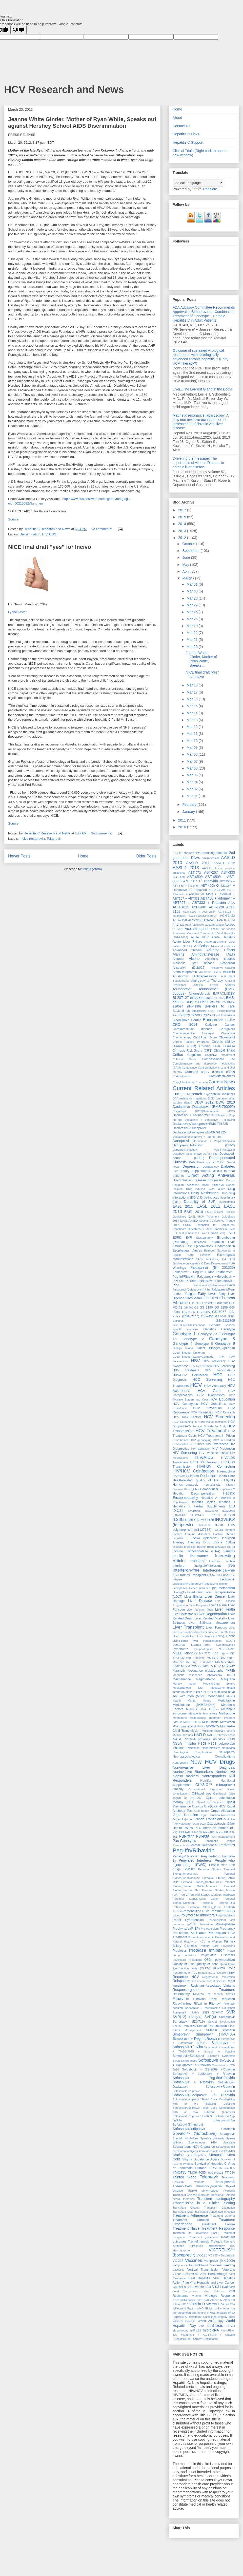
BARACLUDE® (224, 993)
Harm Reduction (203, 1476)
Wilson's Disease (184, 2321)
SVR (230, 2012)
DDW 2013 (225, 1102)
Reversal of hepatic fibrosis (214, 1993)
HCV (196, 1385)
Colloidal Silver (184, 1059)
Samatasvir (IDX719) (189, 2021)
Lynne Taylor (17, 612)
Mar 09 (192, 747)
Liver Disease (200, 1601)
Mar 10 (192, 741)
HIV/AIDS (49, 534)
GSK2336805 (225, 1320)
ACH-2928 (216, 907)
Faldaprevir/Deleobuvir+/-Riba (191, 1289)
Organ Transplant (208, 1819)
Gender (214, 1325)
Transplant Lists (183, 2211)
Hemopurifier (209, 1489)
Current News (222, 1081)
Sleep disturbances (185, 2060)
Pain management (223, 1836)
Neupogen (228, 1747)
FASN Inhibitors (207, 1259)
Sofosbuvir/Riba (223, 2120)
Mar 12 (192, 727)
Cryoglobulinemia (183, 1082)
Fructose (221, 1303)
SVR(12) (179, 2017)
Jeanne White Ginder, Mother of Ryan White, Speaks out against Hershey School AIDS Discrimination (82, 122)
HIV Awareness (217, 1444)
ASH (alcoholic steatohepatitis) (204, 924)
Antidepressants (204, 976)
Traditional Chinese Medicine (191, 2194)
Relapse (179, 1981)
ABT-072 (195, 872)
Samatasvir (227, 2017)
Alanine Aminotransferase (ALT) (204, 954)
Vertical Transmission (203, 2269)
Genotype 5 (204, 1344)
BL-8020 (207, 998)
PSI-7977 (186, 1836)
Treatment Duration (191, 2220)
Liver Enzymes (198, 1605)
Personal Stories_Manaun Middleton (212, 1894)
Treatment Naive (186, 2228)
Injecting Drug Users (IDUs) (211, 1542)
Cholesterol (227, 1037)
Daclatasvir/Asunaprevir (189, 1128)
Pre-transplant (210, 1928)
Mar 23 (192, 626)
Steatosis (216, 2155)
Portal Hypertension (188, 1920)
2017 (182, 510)
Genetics (210, 1329)
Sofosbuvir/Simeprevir (188, 2124)
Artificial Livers (205, 984)
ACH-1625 (181, 907)
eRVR (231, 2326)
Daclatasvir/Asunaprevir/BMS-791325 (199, 1132)
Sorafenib (228, 2129)
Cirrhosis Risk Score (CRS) (192, 1050)
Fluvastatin (207, 1302)
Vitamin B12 (180, 2304)
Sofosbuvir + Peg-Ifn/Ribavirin (204, 2078)
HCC (217, 1374)
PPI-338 (196, 1832)
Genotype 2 (192, 1339)
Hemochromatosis (185, 1484)
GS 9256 (221, 1307)
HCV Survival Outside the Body (205, 1426)
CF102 (230, 1020)
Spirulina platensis (212, 2138)
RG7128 (219, 1968)
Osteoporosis (216, 1823)
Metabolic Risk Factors (202, 1709)
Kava (176, 1575)
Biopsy (184, 1015)
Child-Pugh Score (205, 1037)
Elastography (204, 1237)
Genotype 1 (184, 1333)
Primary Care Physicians (217, 1945)
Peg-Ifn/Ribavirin (194, 1850)
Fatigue (190, 1294)
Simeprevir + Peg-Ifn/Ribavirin (196, 2039)
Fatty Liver (207, 1294)
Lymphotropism (203, 1649)
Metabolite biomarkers (202, 1713)
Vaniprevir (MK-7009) (219, 2261)
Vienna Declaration (185, 2273)
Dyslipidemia (227, 1201)
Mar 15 (192, 706)
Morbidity (199, 1726)
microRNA (211, 2330)
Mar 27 (192, 605)
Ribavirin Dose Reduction (214, 1999)
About (177, 118)
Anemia (229, 972)
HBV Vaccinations (220, 1370)
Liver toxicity (205, 1636)
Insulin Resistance (190, 1556)
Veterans (228, 2269)
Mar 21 (192, 640)
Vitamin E (213, 2304)
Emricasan (199, 1241)
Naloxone (193, 1747)
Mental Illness (199, 1700)
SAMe (195, 2012)
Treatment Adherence (190, 2215)
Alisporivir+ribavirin (223, 967)
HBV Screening (224, 1366)
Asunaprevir (182, 989)
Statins (178, 2155)
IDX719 (229, 1515)
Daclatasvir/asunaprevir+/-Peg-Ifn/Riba (197, 1136)
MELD (178, 1653)
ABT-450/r (195, 877)
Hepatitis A (208, 1498)
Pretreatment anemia (201, 1937)
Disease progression (209, 1180)
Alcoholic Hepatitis (220, 959)
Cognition (194, 1055)
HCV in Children (224, 1440)
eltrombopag (180, 2330)
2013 (182, 531)
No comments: (102, 529)
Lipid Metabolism (222, 1588)
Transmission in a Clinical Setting (204, 2203)
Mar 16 (192, 699)
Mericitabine (226, 1700)
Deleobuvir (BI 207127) (207, 1162)
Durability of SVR (199, 1202)
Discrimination (30, 534)
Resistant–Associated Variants (213, 1985)
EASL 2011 (183, 1206)
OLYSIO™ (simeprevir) (215, 1785)
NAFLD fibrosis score (221, 1735)
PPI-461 (209, 1832)
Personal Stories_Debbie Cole (201, 1881)
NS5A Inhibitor (184, 1743)
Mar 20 (192, 647)
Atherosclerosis (199, 993)
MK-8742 (228, 1666)
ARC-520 (178, 924)
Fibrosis (180, 1302)
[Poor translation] (18, 30)
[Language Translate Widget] (198, 183)
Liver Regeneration (212, 1614)
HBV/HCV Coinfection (190, 1375)
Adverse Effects (220, 950)
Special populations (185, 2138)
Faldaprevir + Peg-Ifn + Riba (193, 1272)
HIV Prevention (223, 1448)
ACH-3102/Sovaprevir (203, 915)
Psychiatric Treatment (187, 1959)
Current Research (187, 1094)
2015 (182, 517)
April (186, 571)
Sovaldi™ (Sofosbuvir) (195, 2133)
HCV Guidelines (213, 1404)
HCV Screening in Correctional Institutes (200, 1421)
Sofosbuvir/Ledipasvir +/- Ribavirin (204, 2095)
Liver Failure (218, 1605)
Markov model (184, 1683)
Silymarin (228, 2030)
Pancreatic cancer (220, 1840)
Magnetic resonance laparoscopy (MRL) (204, 1674)
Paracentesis (181, 1845)
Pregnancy (227, 1928)
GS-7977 (219, 1312)
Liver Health (225, 1609)
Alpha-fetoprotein (185, 972)
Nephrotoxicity (211, 1747)
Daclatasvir (181, 1107)
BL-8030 (219, 997)
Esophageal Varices (187, 1250)
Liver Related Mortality (210, 1618)
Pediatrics (227, 1845)
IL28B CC (192, 1520)
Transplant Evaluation (219, 2207)
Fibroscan (227, 1298)
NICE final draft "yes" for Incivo (49, 547)
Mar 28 (192, 598)
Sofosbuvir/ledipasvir (189, 2129)
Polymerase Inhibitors (197, 1915)
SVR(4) (210, 2017)
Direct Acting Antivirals (211, 1175)
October (189, 544)
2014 (182, 524)
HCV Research (225, 1412)
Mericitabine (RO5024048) (194, 1705)
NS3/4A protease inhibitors (205, 1739)
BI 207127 (181, 998)
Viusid (225, 2304)
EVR (189, 1237)
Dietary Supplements (194, 1171)
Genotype (228, 1329)
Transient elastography (216, 2199)
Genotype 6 (225, 1343)
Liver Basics (193, 1596)
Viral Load (220, 2287)
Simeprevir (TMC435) (215, 2034)
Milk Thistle (210, 1722)
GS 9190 (206, 1307)
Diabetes (228, 1166)
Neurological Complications (192, 1752)
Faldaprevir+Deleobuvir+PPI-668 (214, 1285)
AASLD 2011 (198, 863)
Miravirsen (227, 1722)
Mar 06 (192, 768)
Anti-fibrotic (181, 976)
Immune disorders (197, 1534)
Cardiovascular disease (192, 1029)
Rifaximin (200, 2003)
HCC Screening (207, 1379)
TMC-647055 (226, 2168)
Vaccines (193, 2260)
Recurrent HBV (225, 1972)
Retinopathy (181, 1994)
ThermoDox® (182, 2186)
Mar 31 (192, 584)
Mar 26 (192, 612)
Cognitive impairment (220, 1054)
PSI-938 (202, 1836)
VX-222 (178, 2261)
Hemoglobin (191, 1489)
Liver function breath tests (218, 1632)
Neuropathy (226, 1752)
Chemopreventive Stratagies (193, 1033)
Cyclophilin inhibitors (220, 1094)
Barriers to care (220, 1006)
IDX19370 (211, 1510)
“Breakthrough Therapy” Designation (195, 2338)
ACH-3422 (227, 916)
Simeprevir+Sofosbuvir (189, 2056)
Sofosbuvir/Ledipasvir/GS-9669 (192, 2116)
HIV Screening (185, 1453)
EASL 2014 (193, 1212)
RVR (231, 1968)
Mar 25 (192, 619)
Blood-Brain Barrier (187, 1020)
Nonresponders (213, 1776)
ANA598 (209, 920)
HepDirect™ (227, 1489)
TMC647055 (197, 2172)
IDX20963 (228, 1510)
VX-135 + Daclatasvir (221, 2255)
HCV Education (222, 1399)
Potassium (206, 1924)
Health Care (226, 1476)
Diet (175, 1170)
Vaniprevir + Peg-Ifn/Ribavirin (191, 2265)
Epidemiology (203, 1246)
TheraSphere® (224, 2182)
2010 (182, 827)
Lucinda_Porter (200, 1644)
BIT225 (195, 998)
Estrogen (209, 1250)
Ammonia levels (210, 972)
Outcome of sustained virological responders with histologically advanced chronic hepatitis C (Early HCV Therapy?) (200, 356)
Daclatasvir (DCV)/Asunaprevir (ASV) (204, 1111)
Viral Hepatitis (199, 2278)
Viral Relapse (214, 2291)
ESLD (231, 1233)
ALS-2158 (180, 920)
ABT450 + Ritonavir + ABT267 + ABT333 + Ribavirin (204, 900)
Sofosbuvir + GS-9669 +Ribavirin (208, 2069)
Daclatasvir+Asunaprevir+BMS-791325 (200, 1124)
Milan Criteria (191, 1722)
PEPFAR (184, 1832)
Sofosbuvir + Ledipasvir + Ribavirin (204, 2074)
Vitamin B (229, 2300)
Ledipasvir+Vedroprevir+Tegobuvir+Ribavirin (200, 1583)
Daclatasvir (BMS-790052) (213, 1107)
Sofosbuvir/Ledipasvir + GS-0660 (204, 2091)
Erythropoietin (225, 1246)
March (187, 578)
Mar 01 (192, 796)
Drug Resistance (204, 1193)
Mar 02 (192, 789)
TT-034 (230, 2172)
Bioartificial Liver (203, 1010)
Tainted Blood (184, 2177)
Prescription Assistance (189, 1933)
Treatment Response (218, 2228)
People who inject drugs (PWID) (204, 1862)
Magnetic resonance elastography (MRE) (204, 1670)
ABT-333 (228, 872)
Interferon (198, 1561)
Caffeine (211, 1024)
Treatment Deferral (222, 2215)
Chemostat (228, 1033)
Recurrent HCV (186, 1977)
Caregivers (227, 1029)
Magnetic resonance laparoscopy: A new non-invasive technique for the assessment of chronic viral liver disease (201, 421)
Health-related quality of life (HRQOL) (204, 1480)
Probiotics (180, 1950)
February (189, 804)
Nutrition (206, 1780)
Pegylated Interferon (195, 1860)
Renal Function (196, 1981)
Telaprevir (54, 839)
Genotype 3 (222, 1338)
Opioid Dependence (210, 1802)
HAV (221, 1356)
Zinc (201, 2325)
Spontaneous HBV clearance (212, 2142)
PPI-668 (222, 1832)
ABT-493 (214, 889)
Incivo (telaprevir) (32, 839)
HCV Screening (219, 1416)
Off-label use (201, 1793)
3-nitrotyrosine (211, 858)
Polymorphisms (225, 1915)
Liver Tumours (216, 1627)
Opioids (197, 1806)
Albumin (178, 959)
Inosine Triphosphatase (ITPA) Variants (204, 1551)
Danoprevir (181, 1141)
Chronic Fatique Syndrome (191, 1041)
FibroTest (211, 1298)
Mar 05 (192, 775)
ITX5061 (218, 1529)
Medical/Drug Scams (219, 1683)
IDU (232, 1506)
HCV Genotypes (185, 1404)
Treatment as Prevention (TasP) (196, 2232)
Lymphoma (180, 1649)
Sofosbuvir (208, 2060)
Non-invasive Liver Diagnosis (204, 1767)
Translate (204, 189)
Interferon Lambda (222, 1561)
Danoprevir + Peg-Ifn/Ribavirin (214, 1141)
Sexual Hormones (184, 2025)
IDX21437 (180, 1515)
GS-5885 (203, 1312)
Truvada (216, 2241)
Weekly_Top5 (226, 2316)
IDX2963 (214, 1515)
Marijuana (228, 1679)
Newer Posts (19, 856)
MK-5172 (190, 1653)
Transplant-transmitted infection (215, 2211)
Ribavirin (181, 1998)
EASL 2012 (208, 1206)
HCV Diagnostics (211, 1395)
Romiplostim (180, 2012)
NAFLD (200, 1735)
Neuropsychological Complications (204, 1756)
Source (13, 519)
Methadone (227, 1713)
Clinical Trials (224, 1050)
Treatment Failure (218, 2224)
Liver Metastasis (184, 1614)
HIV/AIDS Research (204, 1462)
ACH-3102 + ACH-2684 (199, 911)
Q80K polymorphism (219, 1960)
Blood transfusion (223, 1015)
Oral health (201, 1810)
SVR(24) (195, 2017)
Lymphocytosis (225, 1644)
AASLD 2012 (224, 863)
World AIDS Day (211, 2321)
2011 (182, 820)
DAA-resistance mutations (189, 1098)
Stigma (187, 2159)
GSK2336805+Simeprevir (189, 1325)
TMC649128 (215, 2172)
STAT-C (217, 2012)
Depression (191, 1166)
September (191, 551)
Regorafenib (210, 1976)
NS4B (231, 1739)
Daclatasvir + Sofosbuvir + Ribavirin (210, 1119)
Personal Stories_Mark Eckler (196, 1898)
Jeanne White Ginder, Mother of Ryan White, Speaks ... (201, 659)
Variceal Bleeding (222, 2265)
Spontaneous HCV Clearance (194, 2147)
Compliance (189, 1067)
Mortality (212, 1726)
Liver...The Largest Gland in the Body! (202, 389)
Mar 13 (192, 720)
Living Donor (225, 1636)
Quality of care (207, 1964)
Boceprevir (213, 1019)
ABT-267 (211, 872)
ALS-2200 (195, 920)
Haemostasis (181, 1476)
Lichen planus (198, 1588)
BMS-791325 (216, 1002)
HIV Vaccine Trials (213, 1453)
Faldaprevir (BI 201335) (212, 1267)
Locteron (179, 1645)
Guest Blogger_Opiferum (216, 1348)
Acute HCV (200, 937)
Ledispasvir (180, 1588)
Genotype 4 (182, 1343)
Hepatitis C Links (186, 134)
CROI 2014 (185, 1024)
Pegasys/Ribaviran (186, 1856)
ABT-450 (179, 877)
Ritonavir (215, 2003)
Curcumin (202, 1082)
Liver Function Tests (200, 1609)
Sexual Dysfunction (221, 2021)
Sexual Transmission (212, 2026)
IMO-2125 (207, 1520)
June (186, 557)
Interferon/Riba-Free (219, 1570)
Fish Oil (194, 1302)
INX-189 (204, 1525)
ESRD (177, 1237)
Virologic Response (220, 2296)
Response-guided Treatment (204, 1990)
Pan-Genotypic (184, 1841)
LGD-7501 (213, 1575)
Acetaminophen (197, 929)
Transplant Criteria (186, 2207)
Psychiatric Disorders (218, 1955)
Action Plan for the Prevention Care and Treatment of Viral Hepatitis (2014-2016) (204, 933)
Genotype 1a (208, 1334)
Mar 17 (192, 692)
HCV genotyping (200, 1440)
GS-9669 (221, 1316)
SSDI (205, 2012)
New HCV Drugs (212, 1762)
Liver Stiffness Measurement (212, 1623)
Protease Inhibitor (206, 1950)
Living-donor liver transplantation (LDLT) (204, 1640)
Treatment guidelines (203, 2237)
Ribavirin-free (182, 2003)
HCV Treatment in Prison (216, 1436)
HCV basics (180, 1440)
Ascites (230, 985)
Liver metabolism (184, 1636)
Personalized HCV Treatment (204, 1911)
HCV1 (201, 1444)
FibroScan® (193, 1298)
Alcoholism (227, 963)
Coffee (178, 1055)
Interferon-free (186, 1570)
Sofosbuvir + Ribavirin (193, 2082)
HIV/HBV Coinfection (216, 1466)
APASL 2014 (226, 920)
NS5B (202, 1743)
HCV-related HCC (184, 1444)
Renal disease (216, 1981)
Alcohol (194, 959)
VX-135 (201, 2255)
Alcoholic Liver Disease (193, 963)
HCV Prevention (207, 1408)
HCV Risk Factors (187, 1417)
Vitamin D (197, 2304)
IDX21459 (198, 1515)
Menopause (216, 1696)
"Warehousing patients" (211, 853)
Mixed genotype (183, 1726)
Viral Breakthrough (213, 2274)
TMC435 (179, 2172)
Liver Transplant (188, 1627)
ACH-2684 (199, 907)
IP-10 (219, 1525)
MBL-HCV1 (227, 1649)
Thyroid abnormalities (203, 2190)
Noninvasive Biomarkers (193, 1772)
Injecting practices (184, 1546)
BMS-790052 (196, 1002)
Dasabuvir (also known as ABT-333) (195, 1153)
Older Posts (146, 856)
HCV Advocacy (215, 1386)
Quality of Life (183, 1964)
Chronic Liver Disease (217, 1046)
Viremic (196, 2295)
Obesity (178, 1789)
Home (83, 856)
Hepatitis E (182, 1506)
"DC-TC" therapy (183, 852)
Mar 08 (192, 754)
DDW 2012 (203, 1102)
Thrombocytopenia (208, 2186)
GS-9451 (207, 1316)
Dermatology (211, 1166)
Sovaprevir (227, 2134)
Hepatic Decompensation (194, 1493)
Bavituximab (181, 1011)
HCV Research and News (64, 89)
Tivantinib (229, 2190)
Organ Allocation (223, 1811)
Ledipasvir (227, 1579)
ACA (231, 903)
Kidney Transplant (193, 1575)
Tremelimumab (198, 2241)
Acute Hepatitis (223, 937)
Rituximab (228, 2007)
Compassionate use (218, 1059)
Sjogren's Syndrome (221, 2055)
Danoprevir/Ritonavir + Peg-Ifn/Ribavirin (204, 1149)
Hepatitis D (226, 1502)
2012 (182, 538)
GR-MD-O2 (191, 1307)
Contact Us (181, 126)
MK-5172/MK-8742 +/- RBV (201, 1666)
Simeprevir (181, 2034)
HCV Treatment (211, 1430)
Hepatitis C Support (188, 142)
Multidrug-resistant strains (218, 1730)
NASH (178, 1739)
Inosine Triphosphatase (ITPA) (215, 1546)
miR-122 (195, 2330)
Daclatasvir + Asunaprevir (191, 1115)
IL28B (178, 1519)
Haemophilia (226, 1471)
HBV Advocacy (214, 1361)
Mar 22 (192, 633)
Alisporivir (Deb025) (189, 967)
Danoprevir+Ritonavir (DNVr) (204, 1145)
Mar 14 (192, 713)
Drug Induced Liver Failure (205, 1188)
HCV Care (209, 1391)
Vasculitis (178, 2269)
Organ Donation (185, 1815)
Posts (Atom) (92, 869)
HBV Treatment (186, 1370)
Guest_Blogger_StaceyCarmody (193, 1356)
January (189, 812)
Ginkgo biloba (183, 1348)
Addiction (201, 946)
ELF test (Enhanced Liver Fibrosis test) (199, 1233)
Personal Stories (209, 1869)
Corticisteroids (182, 1076)
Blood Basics (201, 1015)
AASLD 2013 (186, 867)
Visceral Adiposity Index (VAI (191, 2300)
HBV (195, 1360)
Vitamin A (216, 2300)
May (186, 565)
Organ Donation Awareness (217, 1815)
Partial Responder (204, 1845)
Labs (224, 1575)
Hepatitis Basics (203, 1502)
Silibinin (211, 2030)
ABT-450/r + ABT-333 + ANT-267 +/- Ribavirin (204, 879)
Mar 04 (192, 782)
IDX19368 (194, 1510)
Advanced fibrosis (187, 950)
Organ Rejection (183, 1819)
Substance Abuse (206, 2159)
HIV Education (200, 1448)
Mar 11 (192, 734)
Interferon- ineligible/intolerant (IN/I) (204, 1565)
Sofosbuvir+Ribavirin (220, 2086)
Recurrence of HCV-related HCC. (194, 1972)
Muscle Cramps (183, 1735)
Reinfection (228, 1976)
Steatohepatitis (196, 2155)
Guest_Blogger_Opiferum (189, 1352)
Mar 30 (192, 591)
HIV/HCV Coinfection (193, 1471)
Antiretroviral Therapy (207, 980)
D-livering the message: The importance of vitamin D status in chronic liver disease (198, 462)
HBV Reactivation (200, 1366)
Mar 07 (192, 761)
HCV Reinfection (202, 1412)
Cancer (230, 1024)
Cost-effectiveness (222, 1076)
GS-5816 (188, 1312)
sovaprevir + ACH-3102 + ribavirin (208, 2334)
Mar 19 (192, 685)
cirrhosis (215, 2325)
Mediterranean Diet (188, 1687)
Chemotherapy (182, 1037)
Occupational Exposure (205, 1789)
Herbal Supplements (209, 1506)
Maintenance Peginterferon (194, 1679)
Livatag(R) (179, 1592)
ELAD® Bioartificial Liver (219, 1228)
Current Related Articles (204, 1088)
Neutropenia (180, 1762)
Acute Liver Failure (187, 941)
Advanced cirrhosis (222, 946)
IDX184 (178, 1511)
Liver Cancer (215, 1596)
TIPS (212, 2168)
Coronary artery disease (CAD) (210, 1072)
